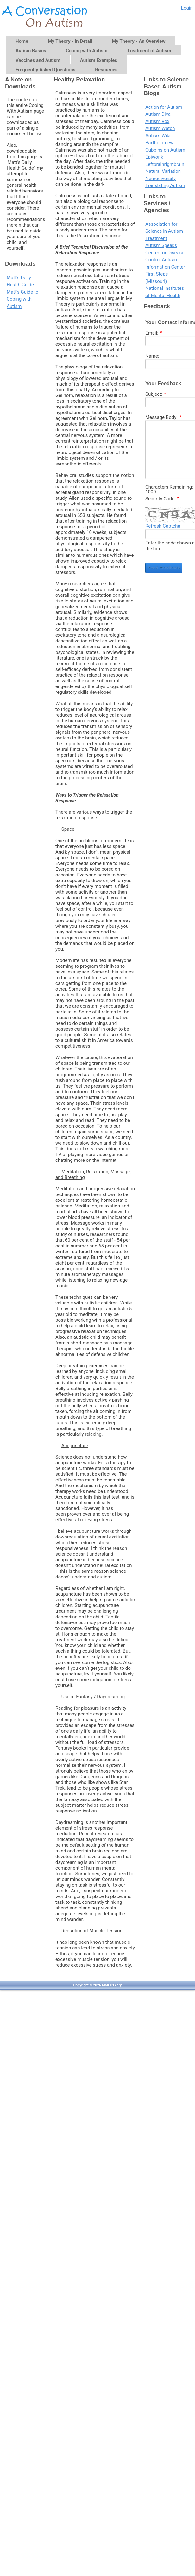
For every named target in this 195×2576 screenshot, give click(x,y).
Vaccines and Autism (38, 60)
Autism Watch (160, 128)
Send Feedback (164, 568)
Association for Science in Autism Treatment (164, 231)
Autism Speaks (161, 245)
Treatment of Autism (149, 51)
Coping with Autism (87, 51)
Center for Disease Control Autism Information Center (165, 260)
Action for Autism (163, 107)
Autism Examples (98, 60)
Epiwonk (154, 157)
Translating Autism (165, 185)
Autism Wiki (157, 136)
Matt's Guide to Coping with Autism (22, 299)
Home (22, 41)
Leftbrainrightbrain (164, 164)
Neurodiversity (160, 178)
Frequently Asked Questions (45, 70)
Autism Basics (31, 51)
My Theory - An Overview (138, 41)
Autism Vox (157, 121)
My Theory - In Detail (70, 41)
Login (187, 8)
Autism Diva (158, 114)
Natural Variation (163, 171)
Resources (106, 70)
